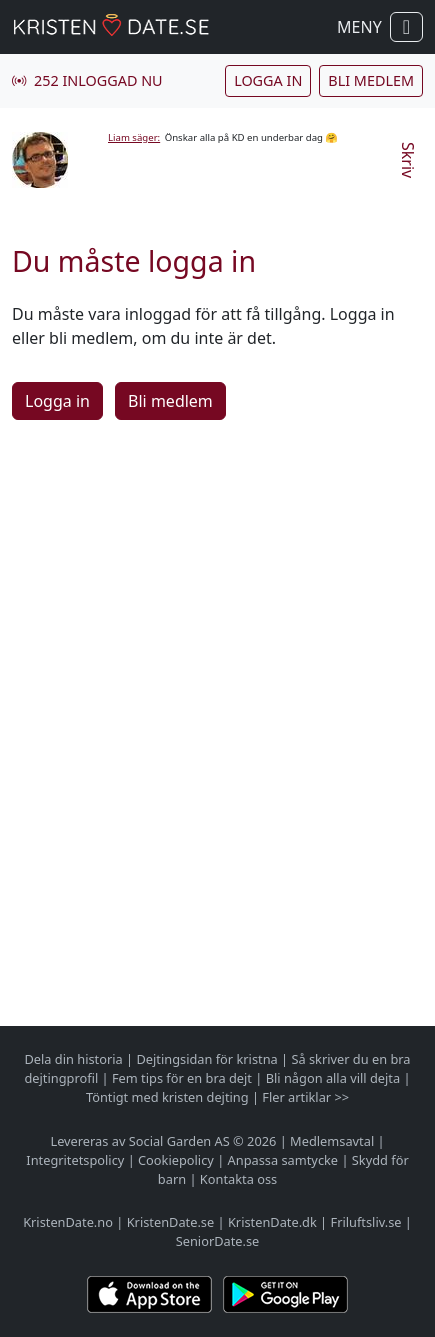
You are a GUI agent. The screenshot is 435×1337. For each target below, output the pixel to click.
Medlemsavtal (332, 1141)
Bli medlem (371, 80)
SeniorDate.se (218, 1241)
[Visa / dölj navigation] (406, 27)
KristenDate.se (171, 1222)
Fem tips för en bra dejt (182, 1078)
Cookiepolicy (176, 1160)
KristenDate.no (68, 1222)
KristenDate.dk (272, 1222)
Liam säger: (134, 137)
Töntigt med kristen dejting (167, 1097)
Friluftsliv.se (366, 1222)
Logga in (268, 80)
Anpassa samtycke (283, 1160)
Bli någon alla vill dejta (333, 1078)
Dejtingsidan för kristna (206, 1059)
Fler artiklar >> (305, 1097)
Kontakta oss (238, 1179)
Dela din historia (73, 1059)
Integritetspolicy (75, 1160)
